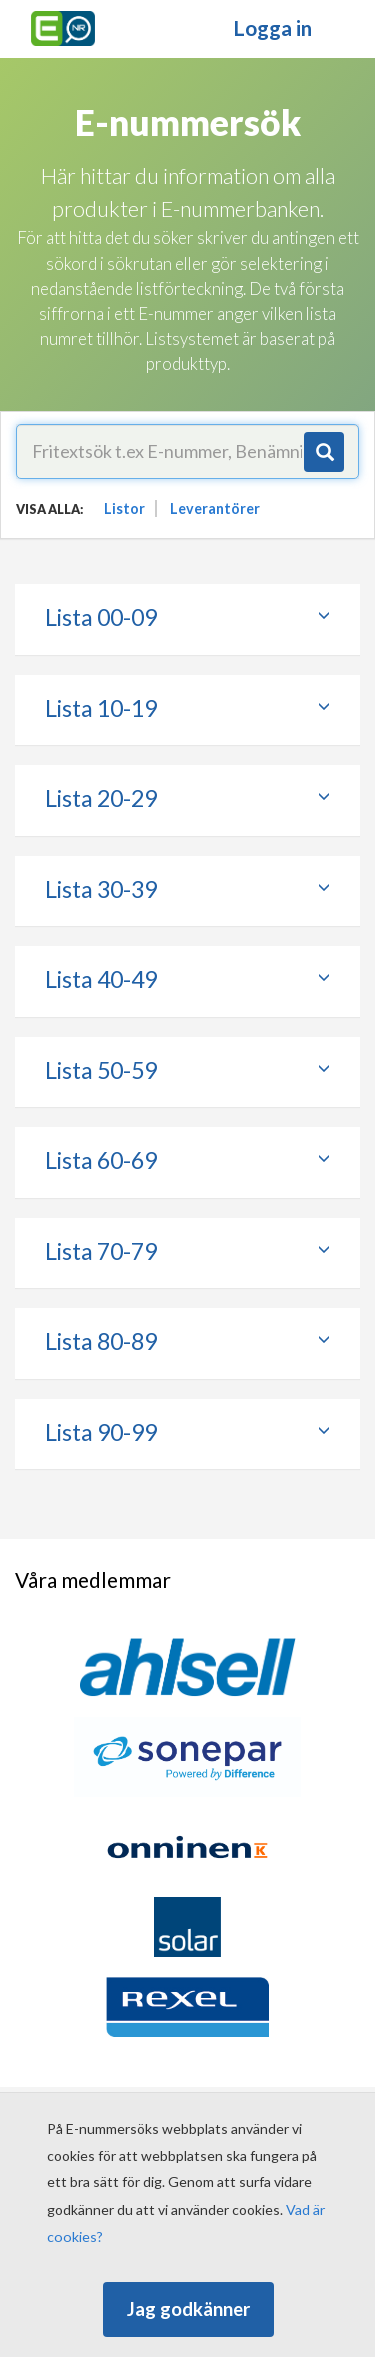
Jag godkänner (188, 2309)
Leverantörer (215, 508)
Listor (124, 508)
